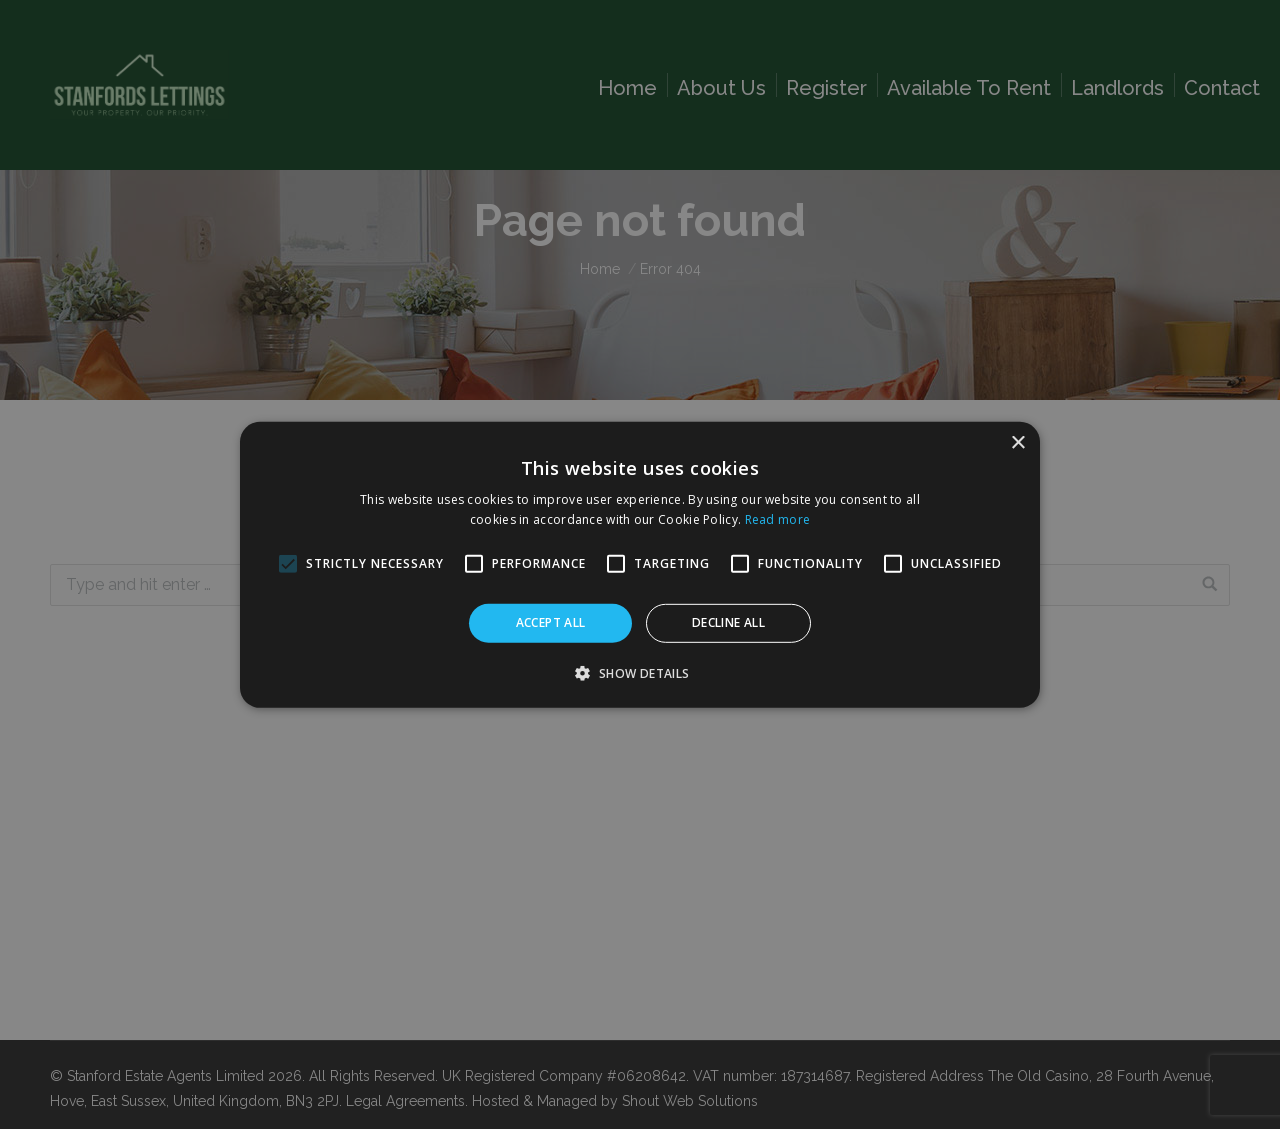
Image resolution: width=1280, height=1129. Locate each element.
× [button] (1017, 442)
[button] (639, 673)
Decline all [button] (728, 622)
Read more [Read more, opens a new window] (778, 519)
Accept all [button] (551, 622)
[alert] (640, 564)
